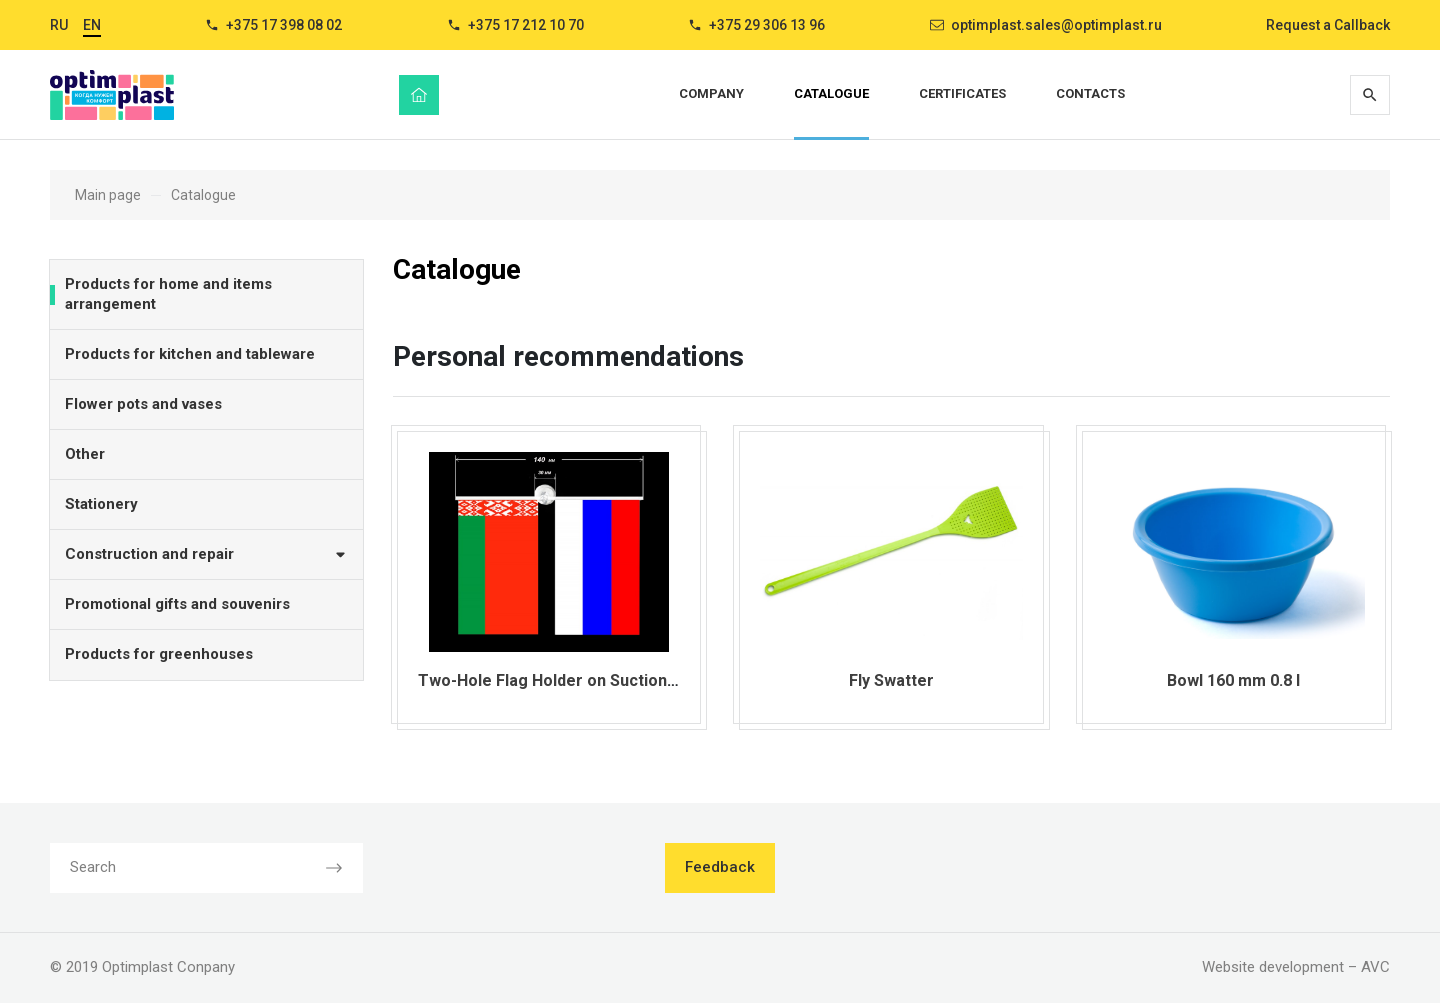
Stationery (101, 504)
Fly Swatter (891, 680)
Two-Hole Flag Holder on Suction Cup (559, 680)
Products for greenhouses (159, 654)
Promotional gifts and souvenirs (177, 604)
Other (85, 454)
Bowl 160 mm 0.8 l (1233, 680)
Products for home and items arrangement (168, 294)
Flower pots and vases (143, 404)
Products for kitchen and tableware (190, 354)
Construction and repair (206, 553)
